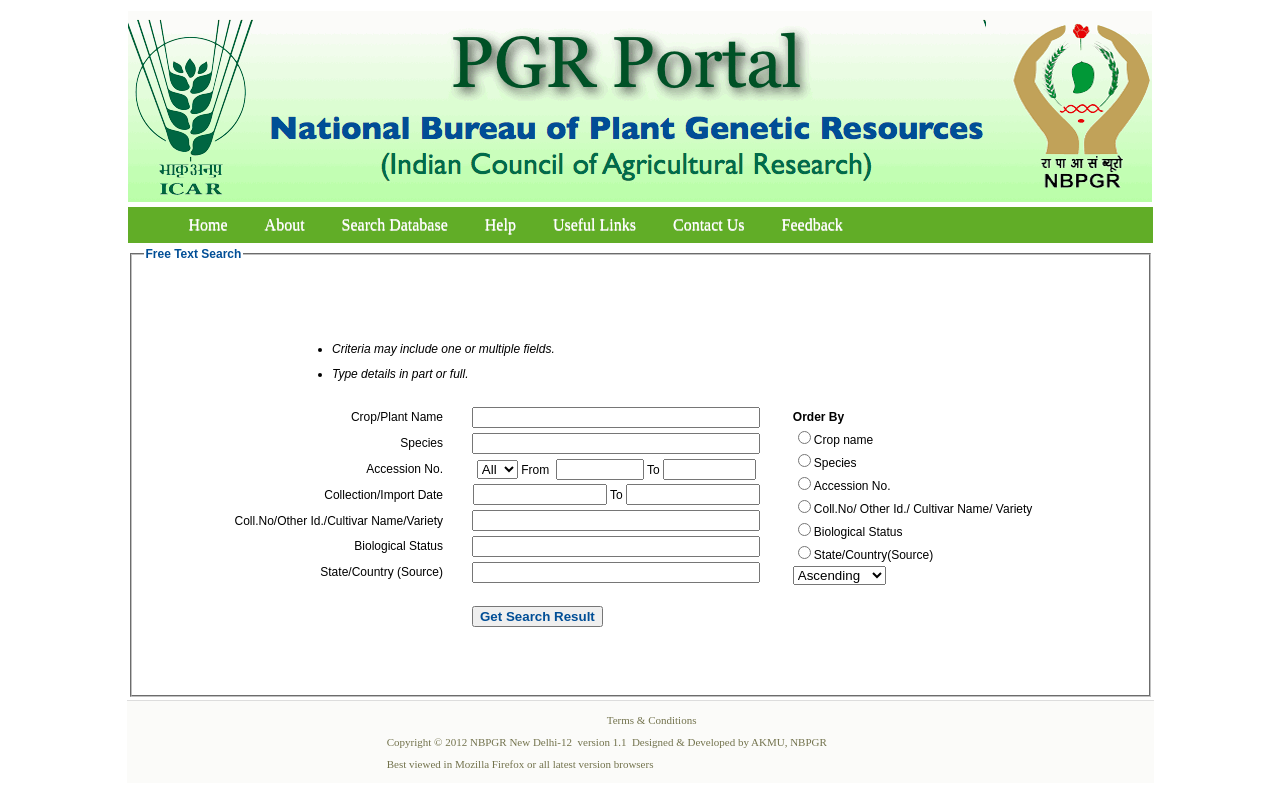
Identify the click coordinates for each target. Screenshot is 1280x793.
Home (208, 224)
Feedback (812, 224)
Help (500, 224)
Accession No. (852, 486)
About (285, 224)
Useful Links (594, 224)
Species (835, 463)
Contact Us (709, 224)
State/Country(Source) (873, 555)
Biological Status (858, 532)
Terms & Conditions (652, 720)
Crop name (843, 440)
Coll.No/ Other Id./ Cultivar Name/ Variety (923, 509)
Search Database (395, 224)
